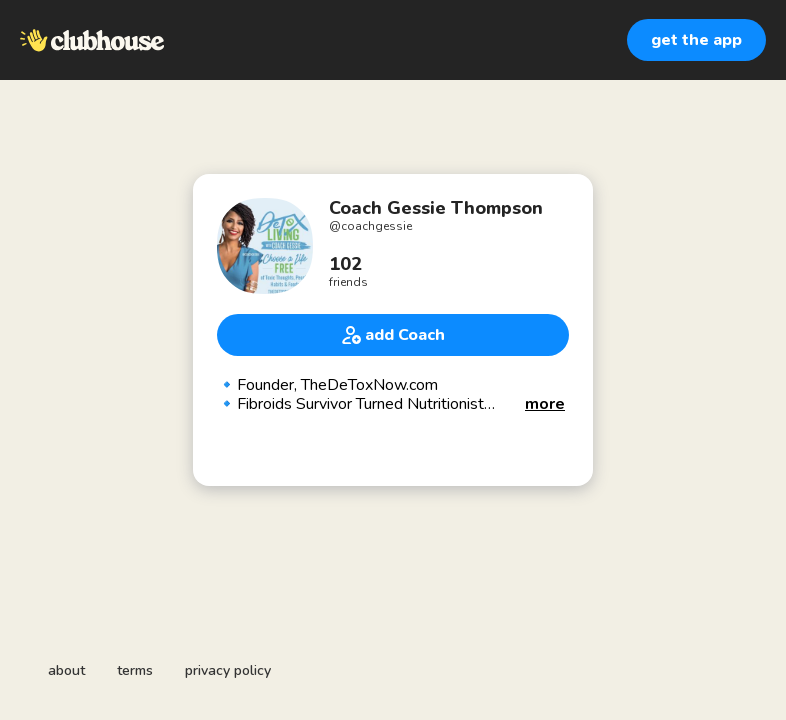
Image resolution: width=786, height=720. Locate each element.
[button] (545, 404)
